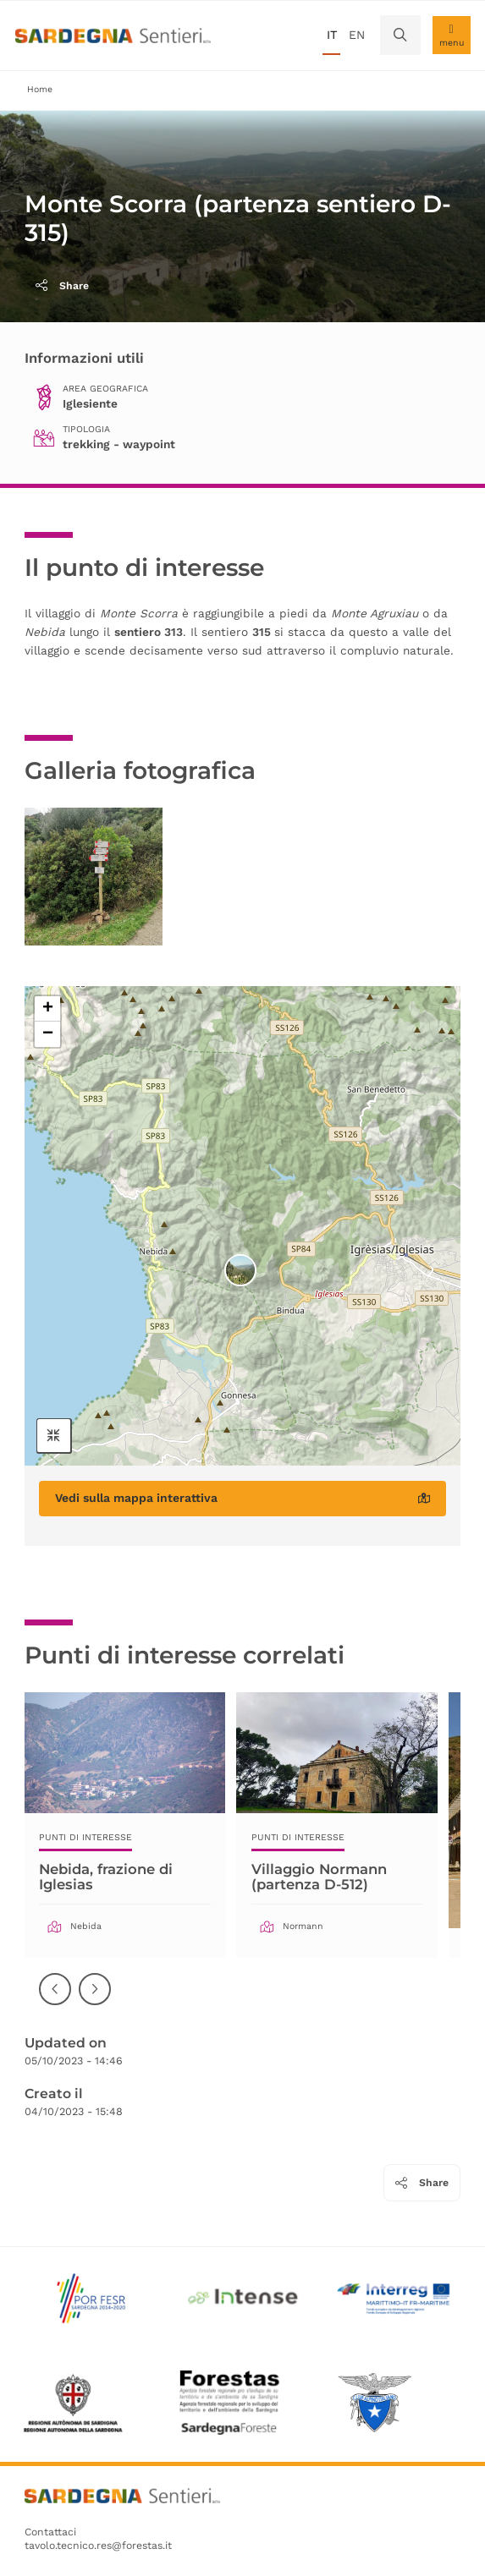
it (332, 34)
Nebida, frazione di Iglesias (108, 1877)
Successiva (95, 2001)
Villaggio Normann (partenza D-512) (321, 1877)
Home (39, 89)
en (357, 34)
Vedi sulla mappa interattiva (243, 1497)
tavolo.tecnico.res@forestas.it (98, 2545)
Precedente (56, 2001)
